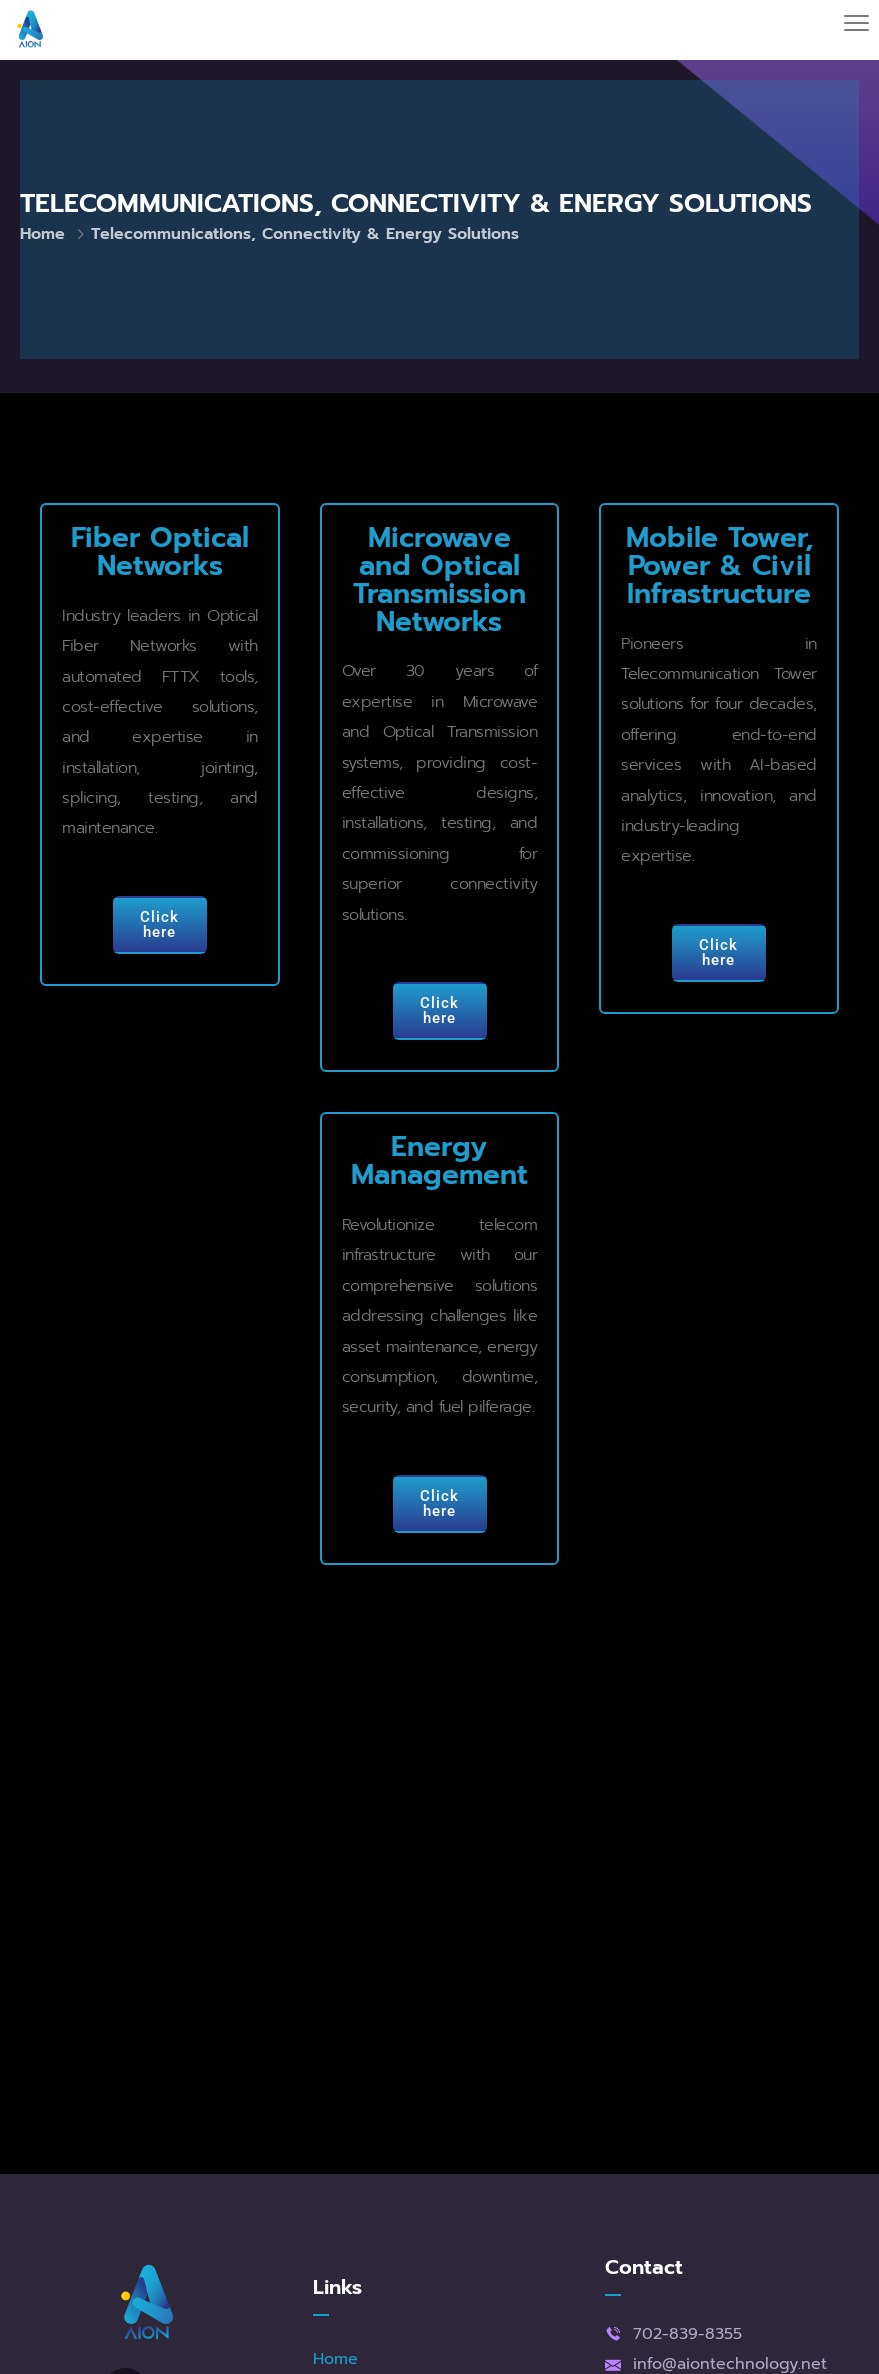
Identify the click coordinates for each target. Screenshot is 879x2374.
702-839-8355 (687, 2334)
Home (42, 234)
